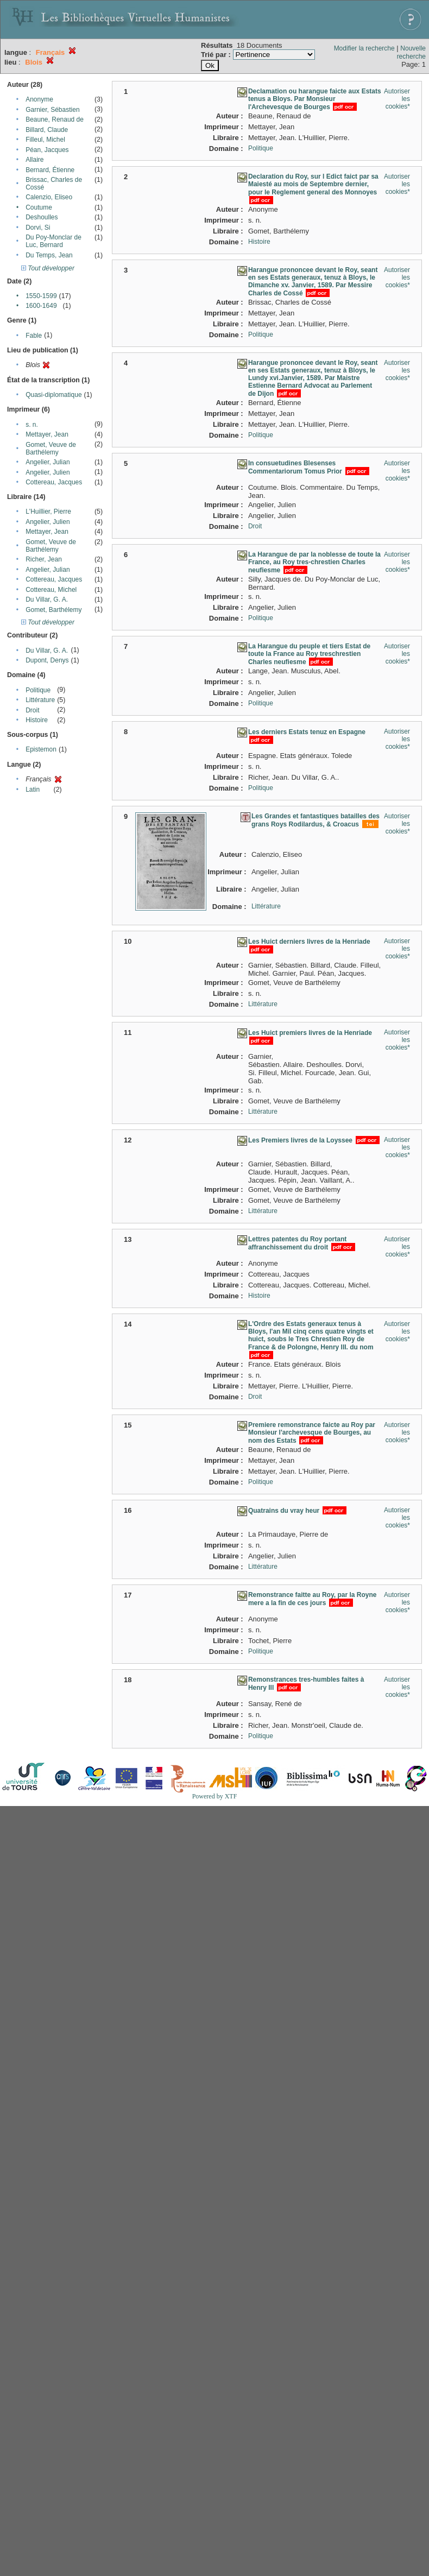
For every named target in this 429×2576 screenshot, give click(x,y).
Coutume (39, 207)
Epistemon (41, 749)
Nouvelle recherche (411, 52)
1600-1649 (41, 306)
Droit (32, 710)
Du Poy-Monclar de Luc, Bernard (53, 241)
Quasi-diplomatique (53, 395)
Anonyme (39, 99)
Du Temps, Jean (49, 255)
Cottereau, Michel (51, 590)
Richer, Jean (44, 559)
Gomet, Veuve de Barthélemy (51, 448)
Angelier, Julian (48, 462)
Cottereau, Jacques (54, 482)
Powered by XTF (214, 1796)
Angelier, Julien (48, 472)
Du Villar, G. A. (47, 599)
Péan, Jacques (47, 150)
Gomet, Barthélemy (53, 610)
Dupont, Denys (47, 660)
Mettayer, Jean (47, 434)
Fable (34, 335)
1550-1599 (41, 296)
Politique (38, 690)
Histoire (37, 720)
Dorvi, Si (38, 227)
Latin (33, 789)
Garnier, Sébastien (52, 109)
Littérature (40, 700)
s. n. (32, 424)
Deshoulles (42, 217)
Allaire (34, 159)
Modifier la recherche (364, 48)
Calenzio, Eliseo (49, 197)
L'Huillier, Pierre (48, 511)
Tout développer (47, 268)
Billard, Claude (47, 130)
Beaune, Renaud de (55, 119)
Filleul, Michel (45, 139)
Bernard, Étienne (50, 170)
